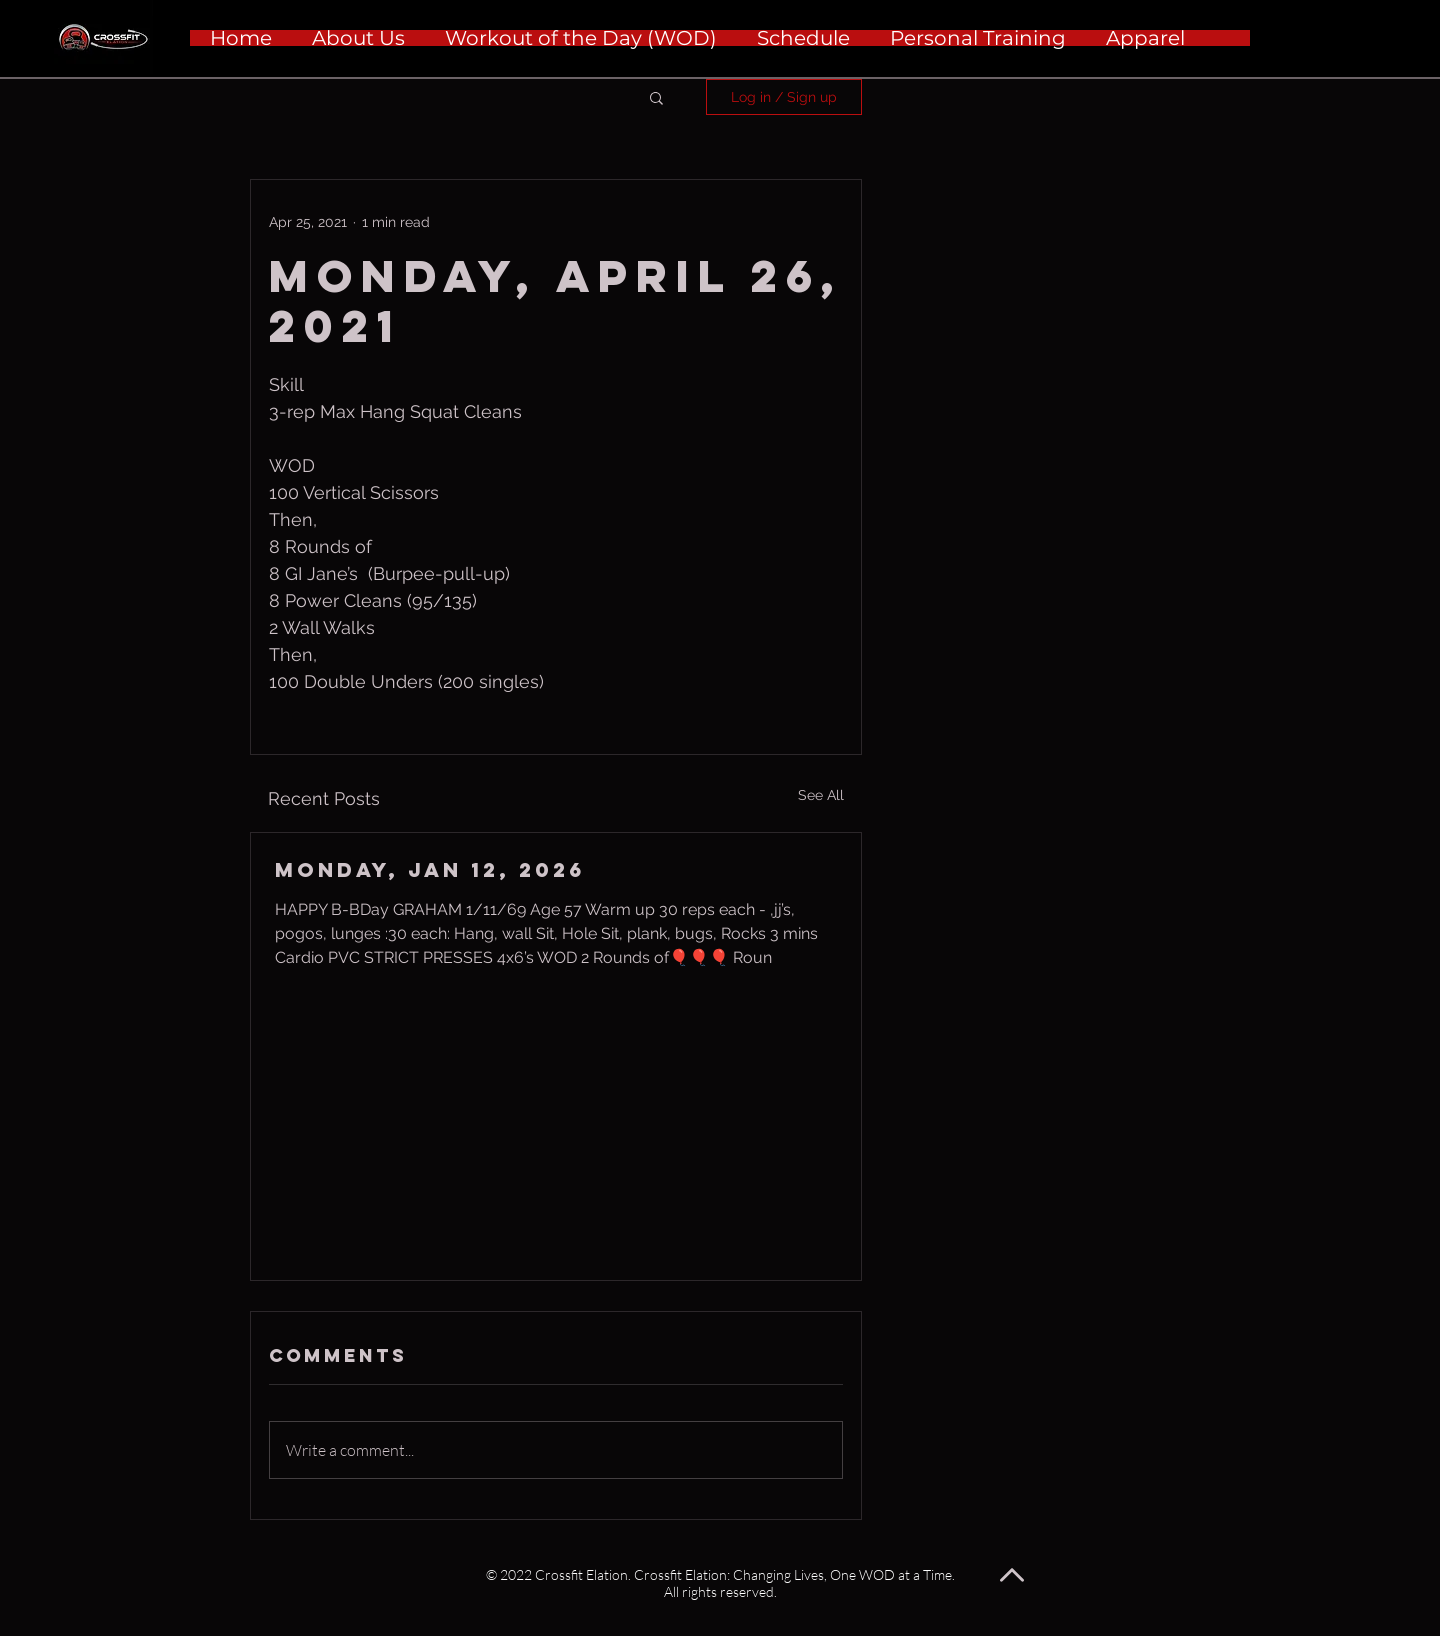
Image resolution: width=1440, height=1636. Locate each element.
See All (821, 795)
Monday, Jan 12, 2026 (430, 869)
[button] (656, 97)
